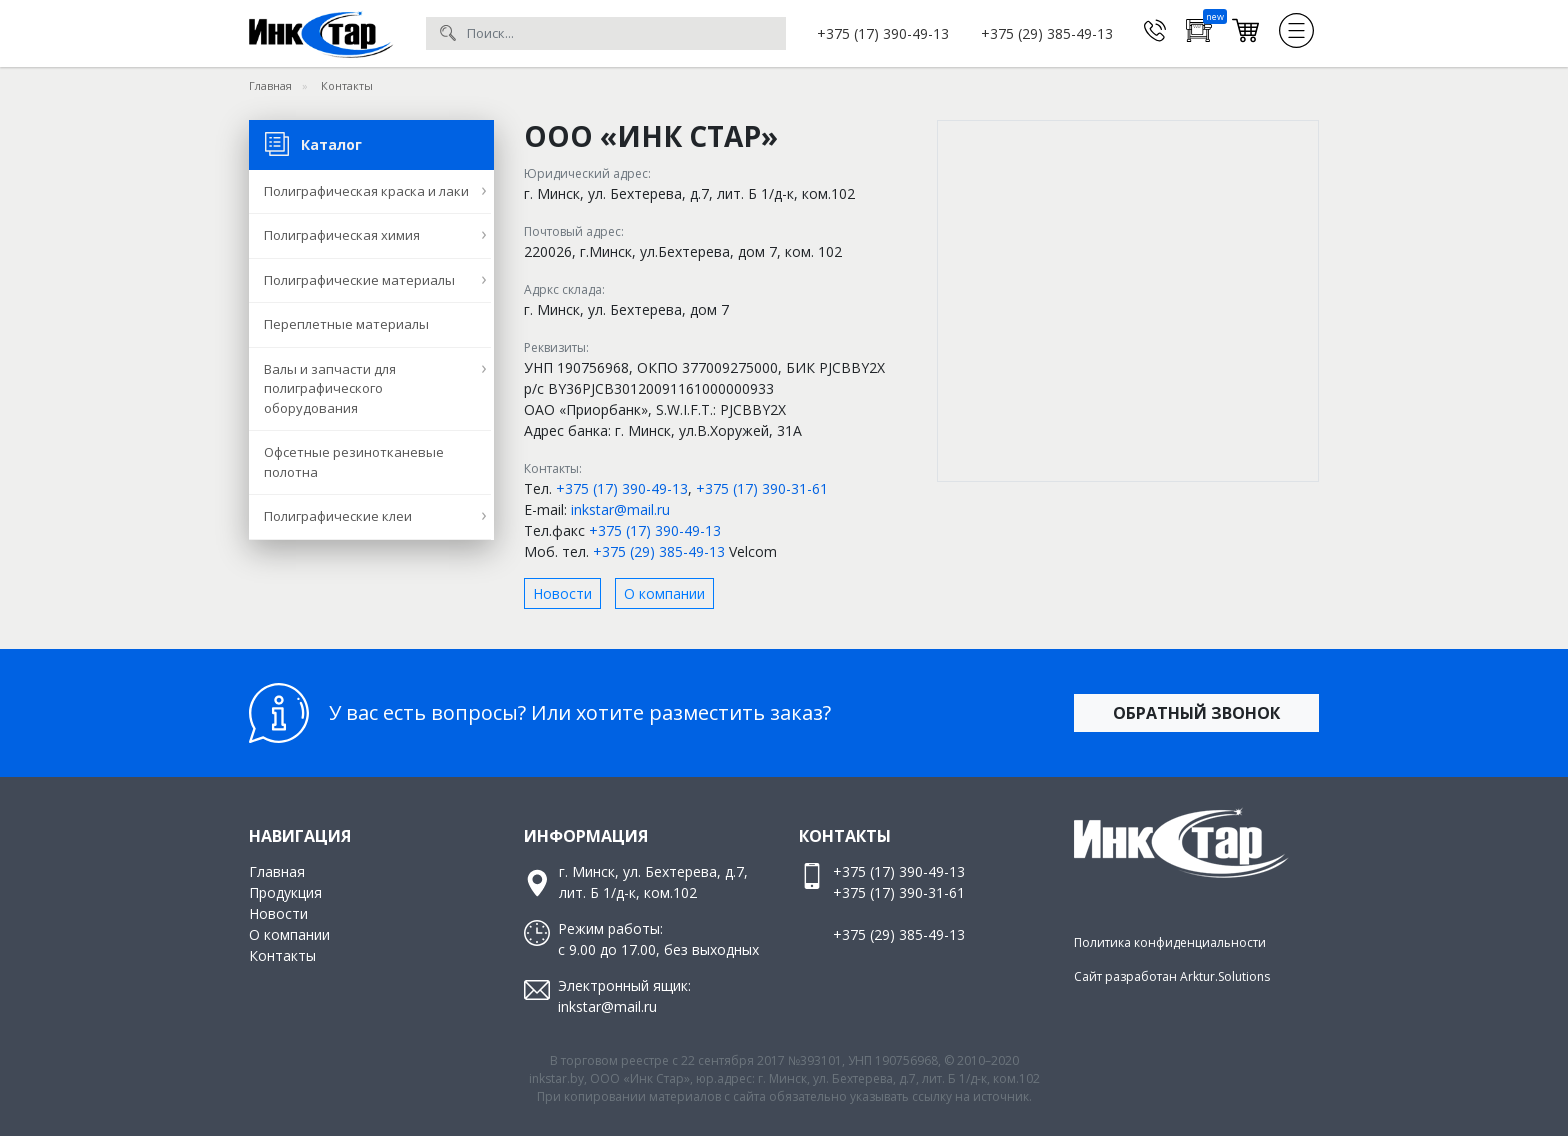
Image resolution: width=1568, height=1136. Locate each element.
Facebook (1169, 906)
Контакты (282, 955)
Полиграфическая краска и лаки (366, 191)
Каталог (313, 138)
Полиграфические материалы (359, 280)
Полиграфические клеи (338, 516)
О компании (664, 593)
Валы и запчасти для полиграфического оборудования (330, 388)
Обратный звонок (1196, 713)
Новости (562, 593)
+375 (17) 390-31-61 (762, 488)
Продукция (285, 892)
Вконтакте (1089, 906)
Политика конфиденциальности (1170, 942)
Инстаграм (1129, 906)
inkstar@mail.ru (620, 509)
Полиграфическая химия (342, 235)
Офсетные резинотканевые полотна (354, 462)
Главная (277, 871)
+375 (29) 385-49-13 (1047, 33)
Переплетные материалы (346, 324)
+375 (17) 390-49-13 (883, 33)
